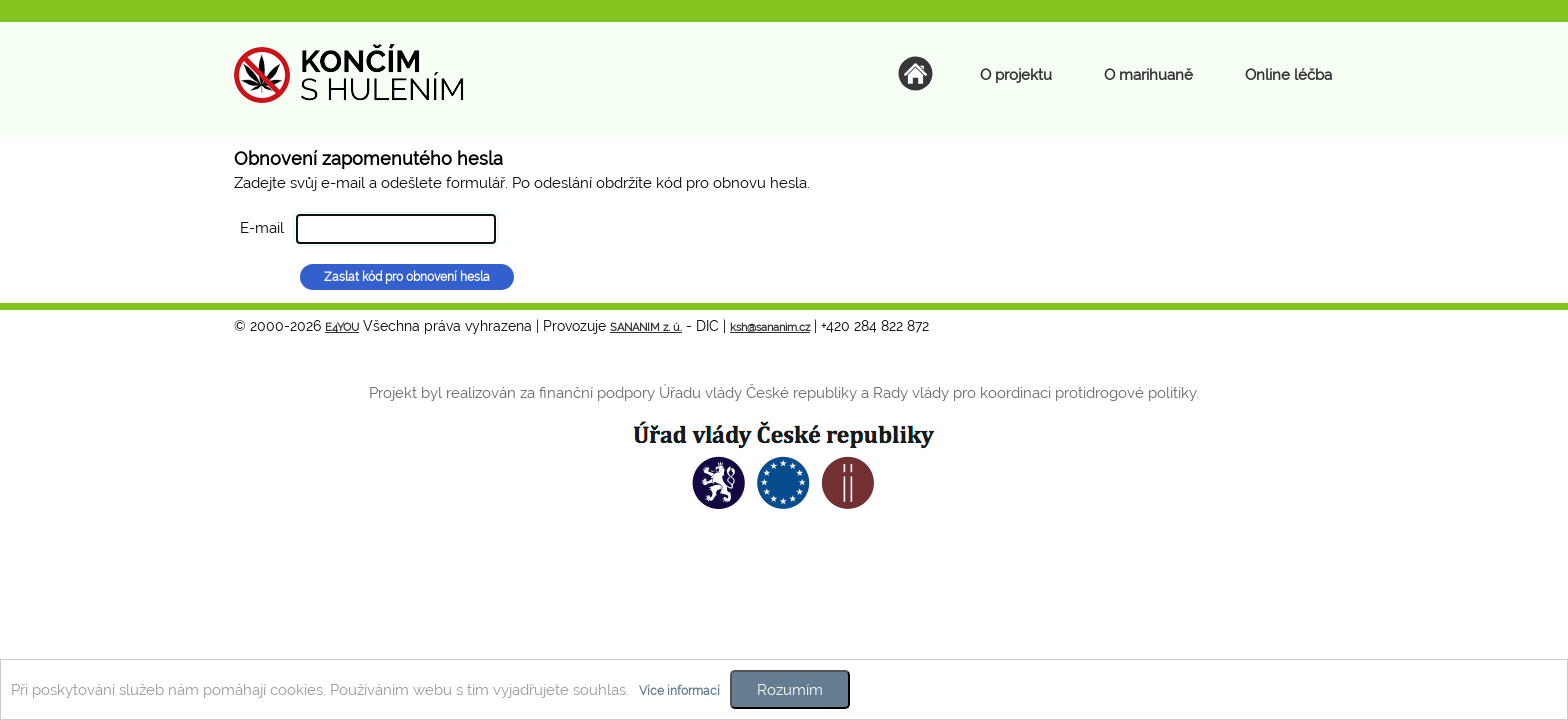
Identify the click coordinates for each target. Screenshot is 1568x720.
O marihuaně (1148, 75)
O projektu (1016, 75)
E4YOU (342, 327)
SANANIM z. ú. (646, 327)
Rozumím (790, 689)
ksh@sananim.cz (770, 327)
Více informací (679, 691)
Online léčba (1288, 75)
